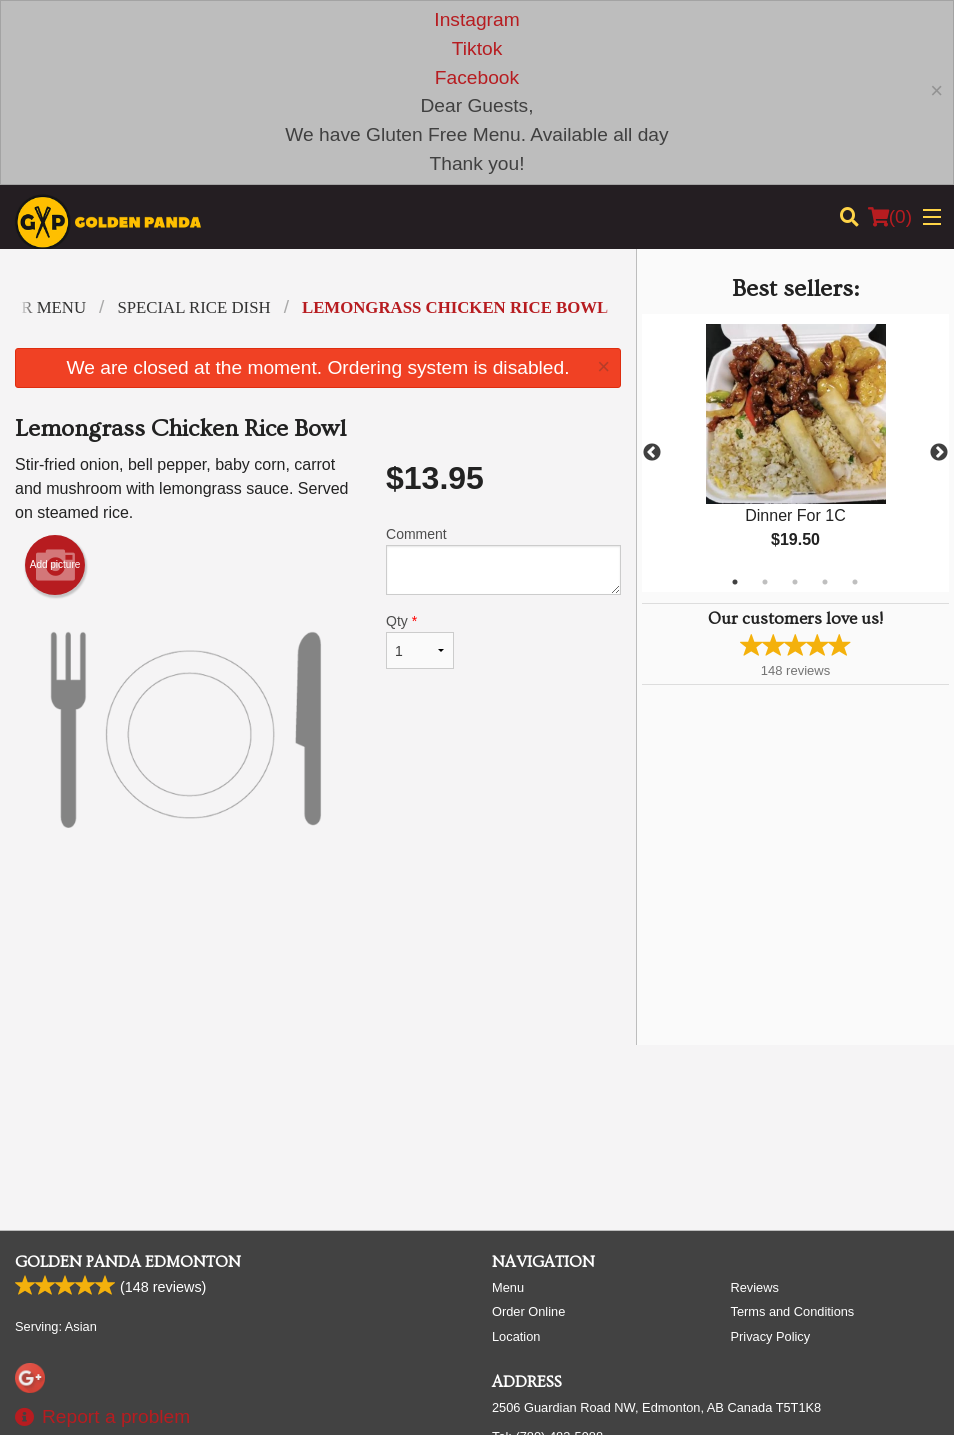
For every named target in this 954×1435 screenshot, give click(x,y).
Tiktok (477, 48)
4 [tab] (825, 582)
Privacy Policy (771, 1336)
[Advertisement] (318, 965)
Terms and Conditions (793, 1311)
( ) (890, 217)
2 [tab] (765, 582)
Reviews (755, 1287)
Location (516, 1336)
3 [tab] (795, 582)
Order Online (528, 1311)
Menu (508, 1287)
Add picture (55, 565)
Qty (420, 641)
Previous (652, 453)
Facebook (477, 77)
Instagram (476, 19)
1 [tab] (735, 582)
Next (939, 453)
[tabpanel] (795, 453)
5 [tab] (855, 582)
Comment (503, 560)
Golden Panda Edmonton (128, 1262)
